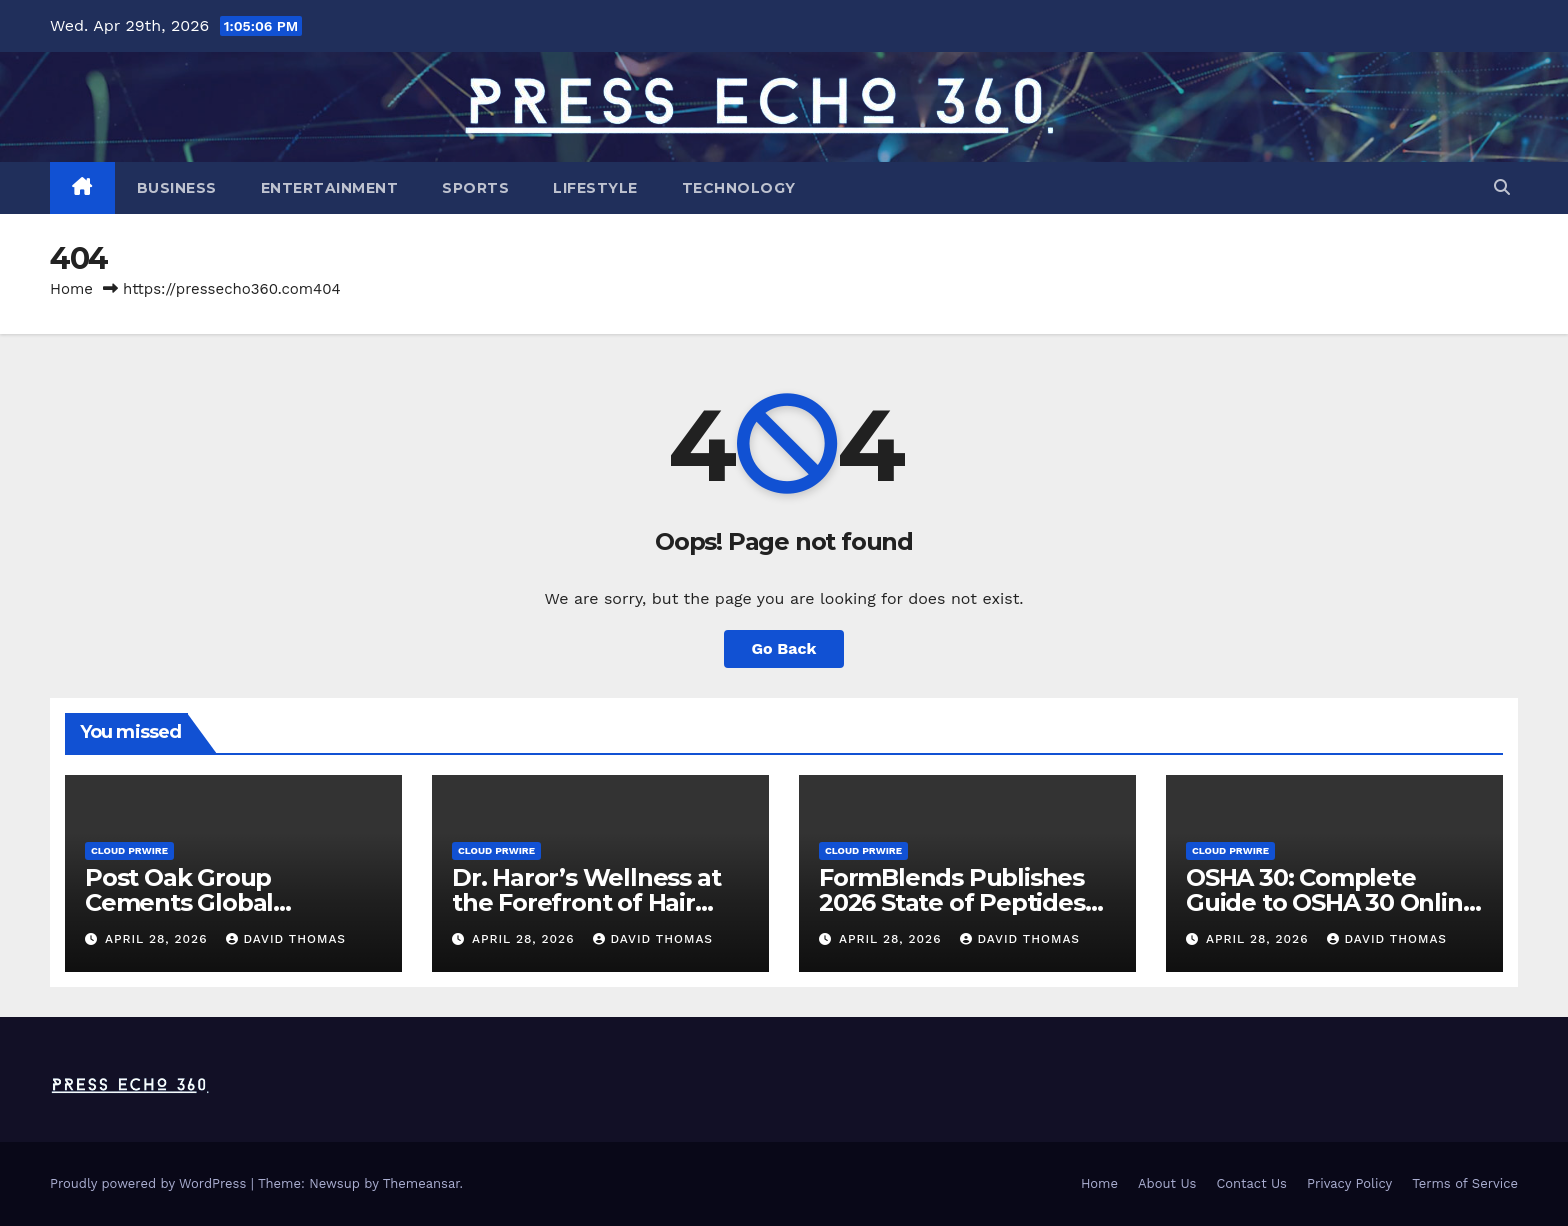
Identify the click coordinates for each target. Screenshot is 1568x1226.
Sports (475, 188)
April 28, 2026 (159, 939)
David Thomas (286, 939)
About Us (1167, 1183)
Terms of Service (1465, 1183)
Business (177, 188)
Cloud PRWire (129, 850)
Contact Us (1251, 1183)
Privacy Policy (1349, 1183)
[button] (1502, 187)
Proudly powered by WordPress (150, 1183)
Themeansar (421, 1183)
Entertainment (330, 188)
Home (71, 289)
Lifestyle (595, 188)
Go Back (784, 648)
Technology (739, 188)
